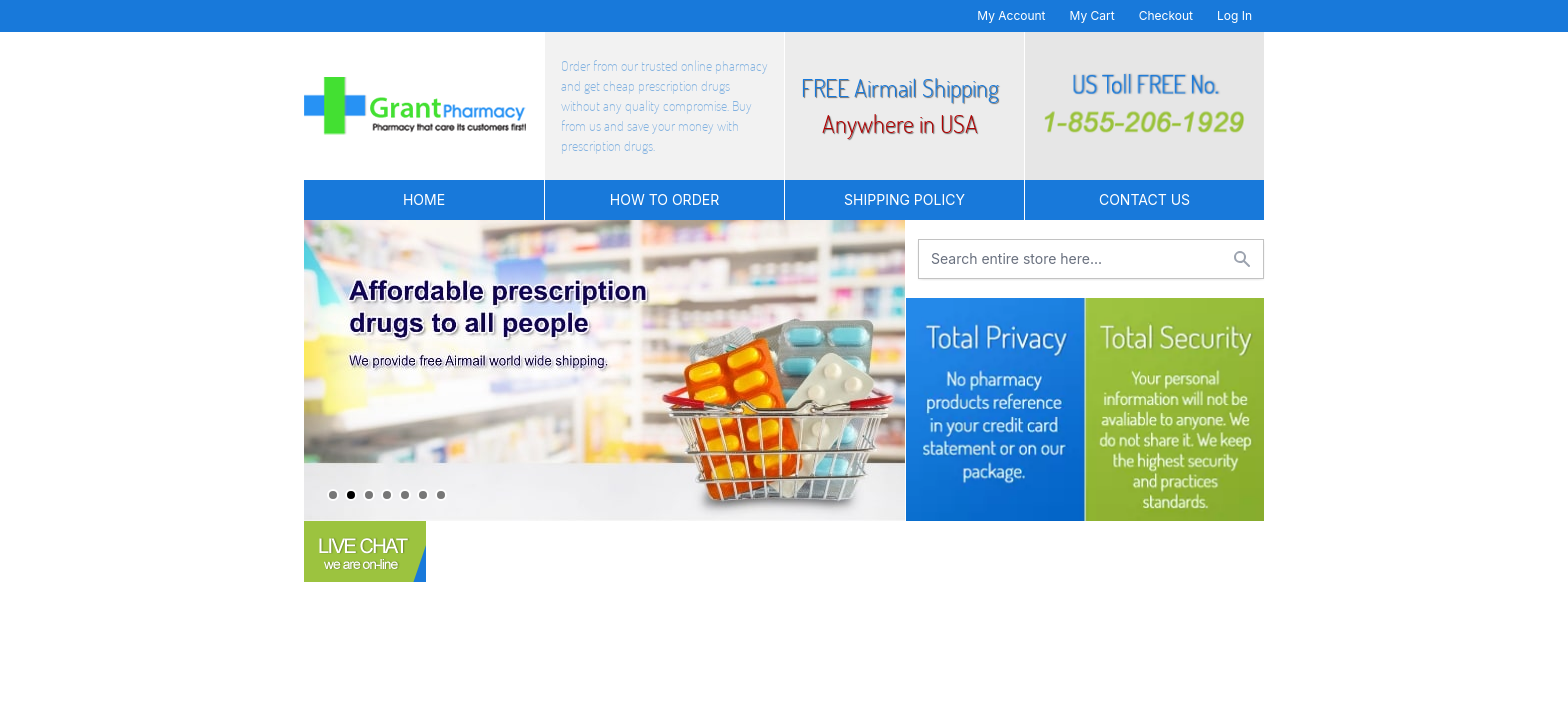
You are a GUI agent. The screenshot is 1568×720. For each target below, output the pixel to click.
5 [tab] (405, 495)
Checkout (1166, 15)
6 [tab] (423, 495)
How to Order (664, 199)
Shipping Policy (904, 199)
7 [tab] (441, 495)
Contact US (1144, 199)
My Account (1011, 15)
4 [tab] (387, 495)
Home (424, 199)
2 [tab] (351, 495)
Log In (1234, 15)
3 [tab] (369, 495)
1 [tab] (333, 495)
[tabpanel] (604, 370)
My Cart (1092, 15)
